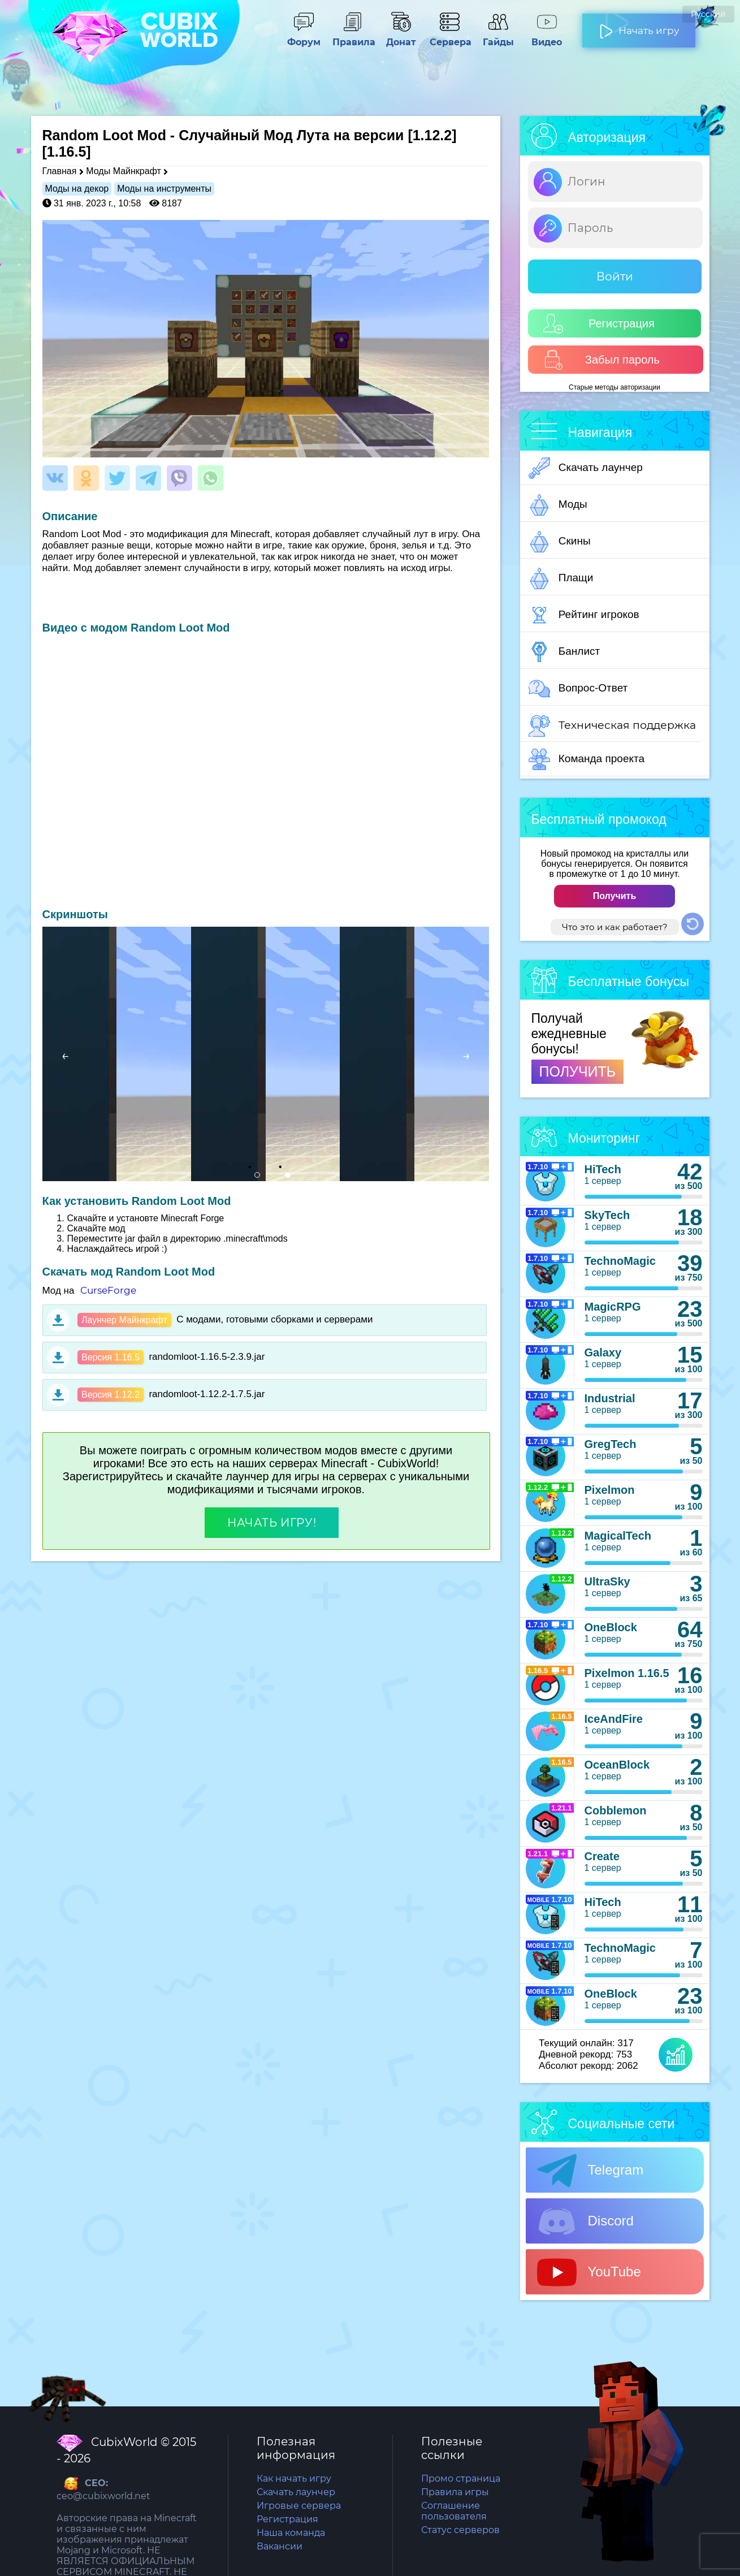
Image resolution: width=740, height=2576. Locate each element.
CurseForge (108, 1290)
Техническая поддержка (612, 726)
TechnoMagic (620, 1261)
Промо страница (460, 2478)
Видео (546, 37)
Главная (59, 171)
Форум (303, 37)
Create (602, 1856)
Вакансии (279, 2546)
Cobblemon (616, 1810)
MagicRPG (613, 1306)
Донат (401, 37)
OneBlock (611, 1627)
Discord (585, 2221)
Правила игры (455, 2492)
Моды (558, 505)
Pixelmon (610, 1490)
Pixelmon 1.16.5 (627, 1673)
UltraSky (607, 1581)
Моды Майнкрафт (123, 171)
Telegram (590, 2170)
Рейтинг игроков (584, 615)
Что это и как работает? (615, 927)
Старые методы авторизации (614, 387)
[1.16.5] (66, 151)
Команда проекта (587, 759)
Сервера (449, 37)
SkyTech (607, 1215)
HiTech (603, 1169)
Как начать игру (294, 2478)
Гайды (498, 37)
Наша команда (291, 2532)
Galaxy (603, 1352)
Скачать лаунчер (586, 468)
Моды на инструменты (164, 188)
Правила (352, 37)
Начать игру (639, 26)
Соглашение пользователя (454, 2511)
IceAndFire (614, 1719)
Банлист (564, 652)
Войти (614, 276)
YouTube (589, 2272)
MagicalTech (618, 1535)
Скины (560, 541)
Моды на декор (77, 188)
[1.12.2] (432, 135)
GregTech (611, 1444)
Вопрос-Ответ (578, 688)
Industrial (610, 1398)
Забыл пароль (602, 360)
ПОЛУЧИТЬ (577, 1071)
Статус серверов (460, 2530)
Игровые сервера (299, 2505)
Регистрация (599, 324)
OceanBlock (617, 1764)
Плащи (561, 578)
